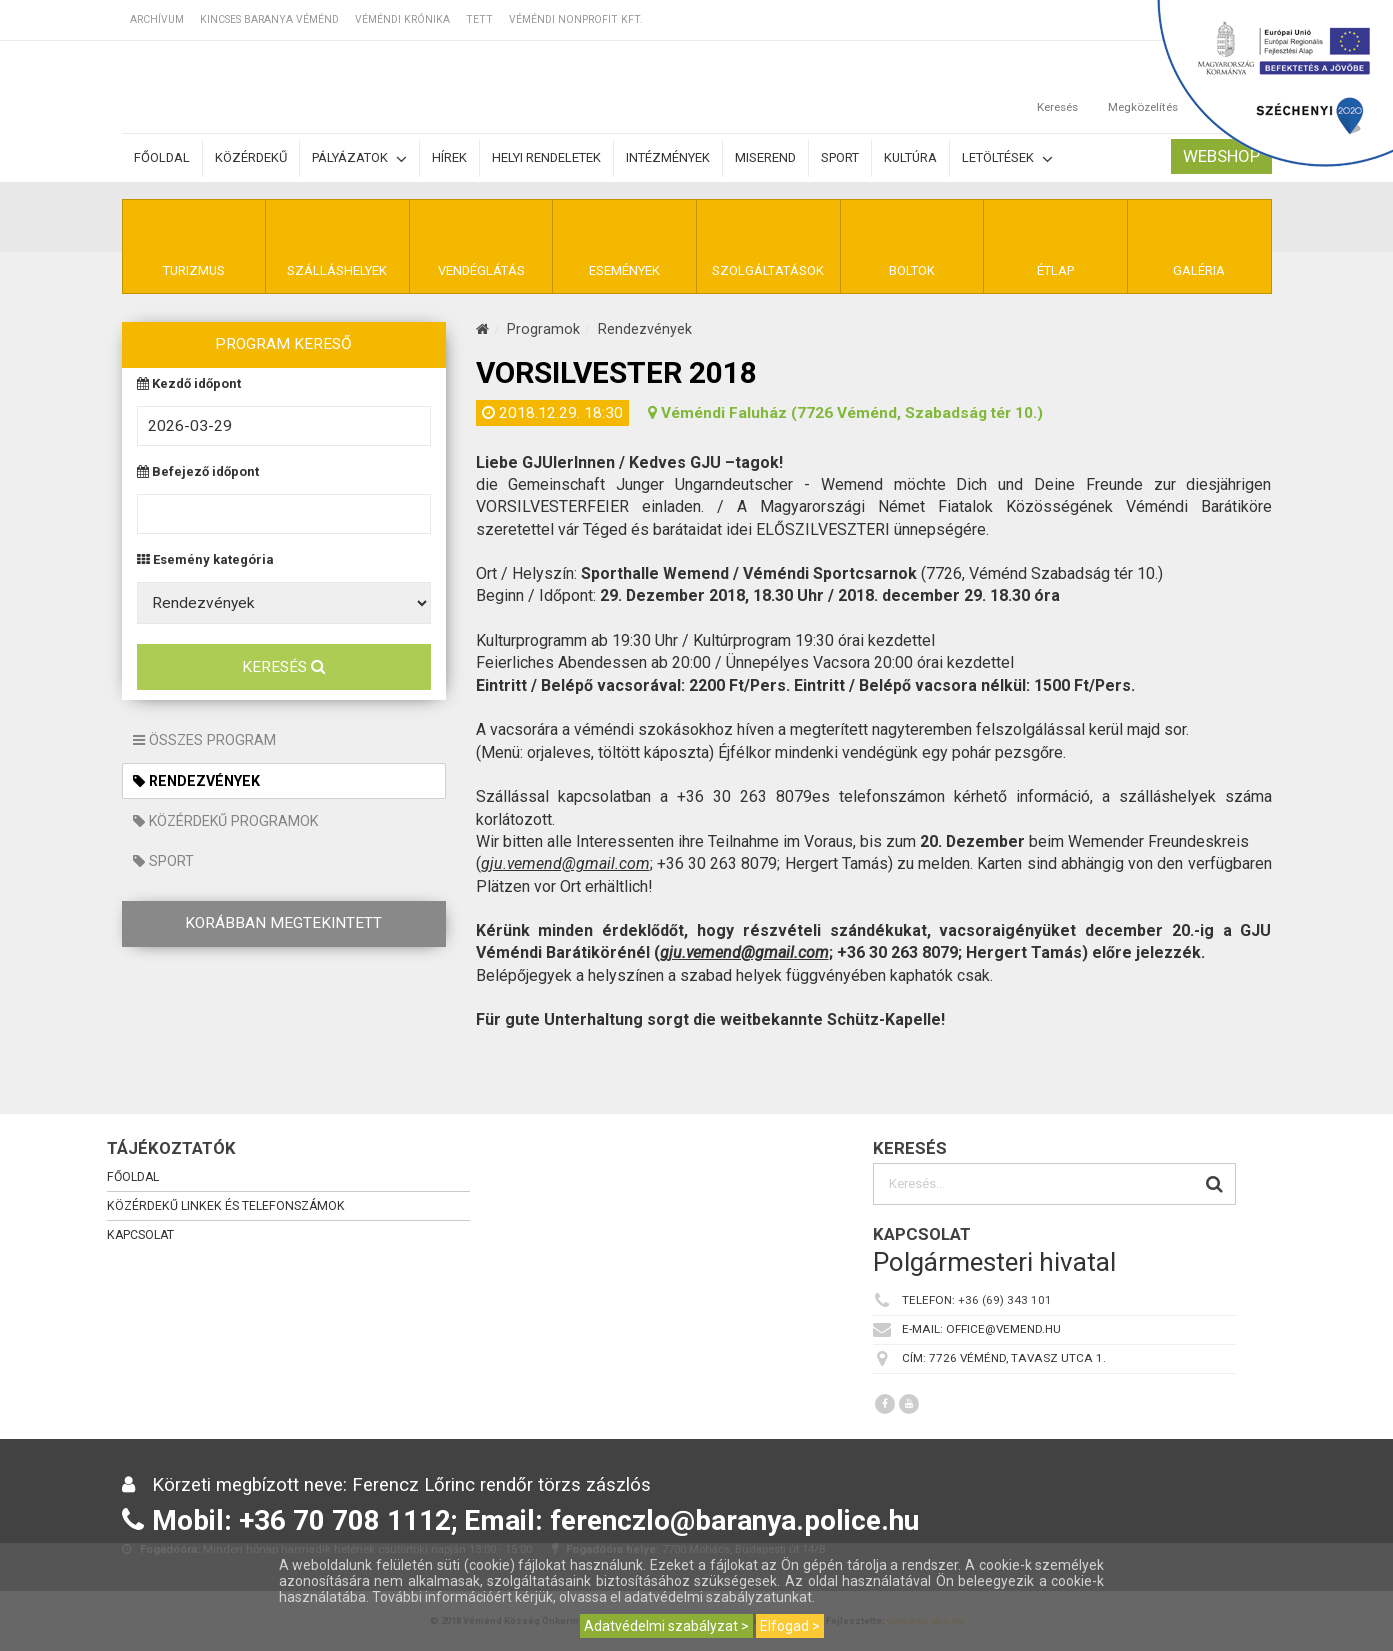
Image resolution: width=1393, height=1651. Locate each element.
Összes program (204, 740)
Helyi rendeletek (546, 157)
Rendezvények (196, 781)
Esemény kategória (205, 560)
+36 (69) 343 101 (1005, 1300)
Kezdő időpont (189, 384)
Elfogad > (790, 1626)
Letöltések (1007, 158)
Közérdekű (251, 157)
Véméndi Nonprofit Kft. (576, 19)
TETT (479, 19)
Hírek (449, 157)
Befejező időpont (198, 472)
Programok (543, 329)
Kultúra (910, 157)
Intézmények (668, 157)
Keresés (283, 667)
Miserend (765, 157)
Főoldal (162, 157)
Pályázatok (359, 158)
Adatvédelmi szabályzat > (666, 1626)
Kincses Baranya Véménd (269, 19)
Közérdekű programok (225, 821)
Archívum (157, 19)
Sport (840, 157)
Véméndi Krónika (402, 19)
